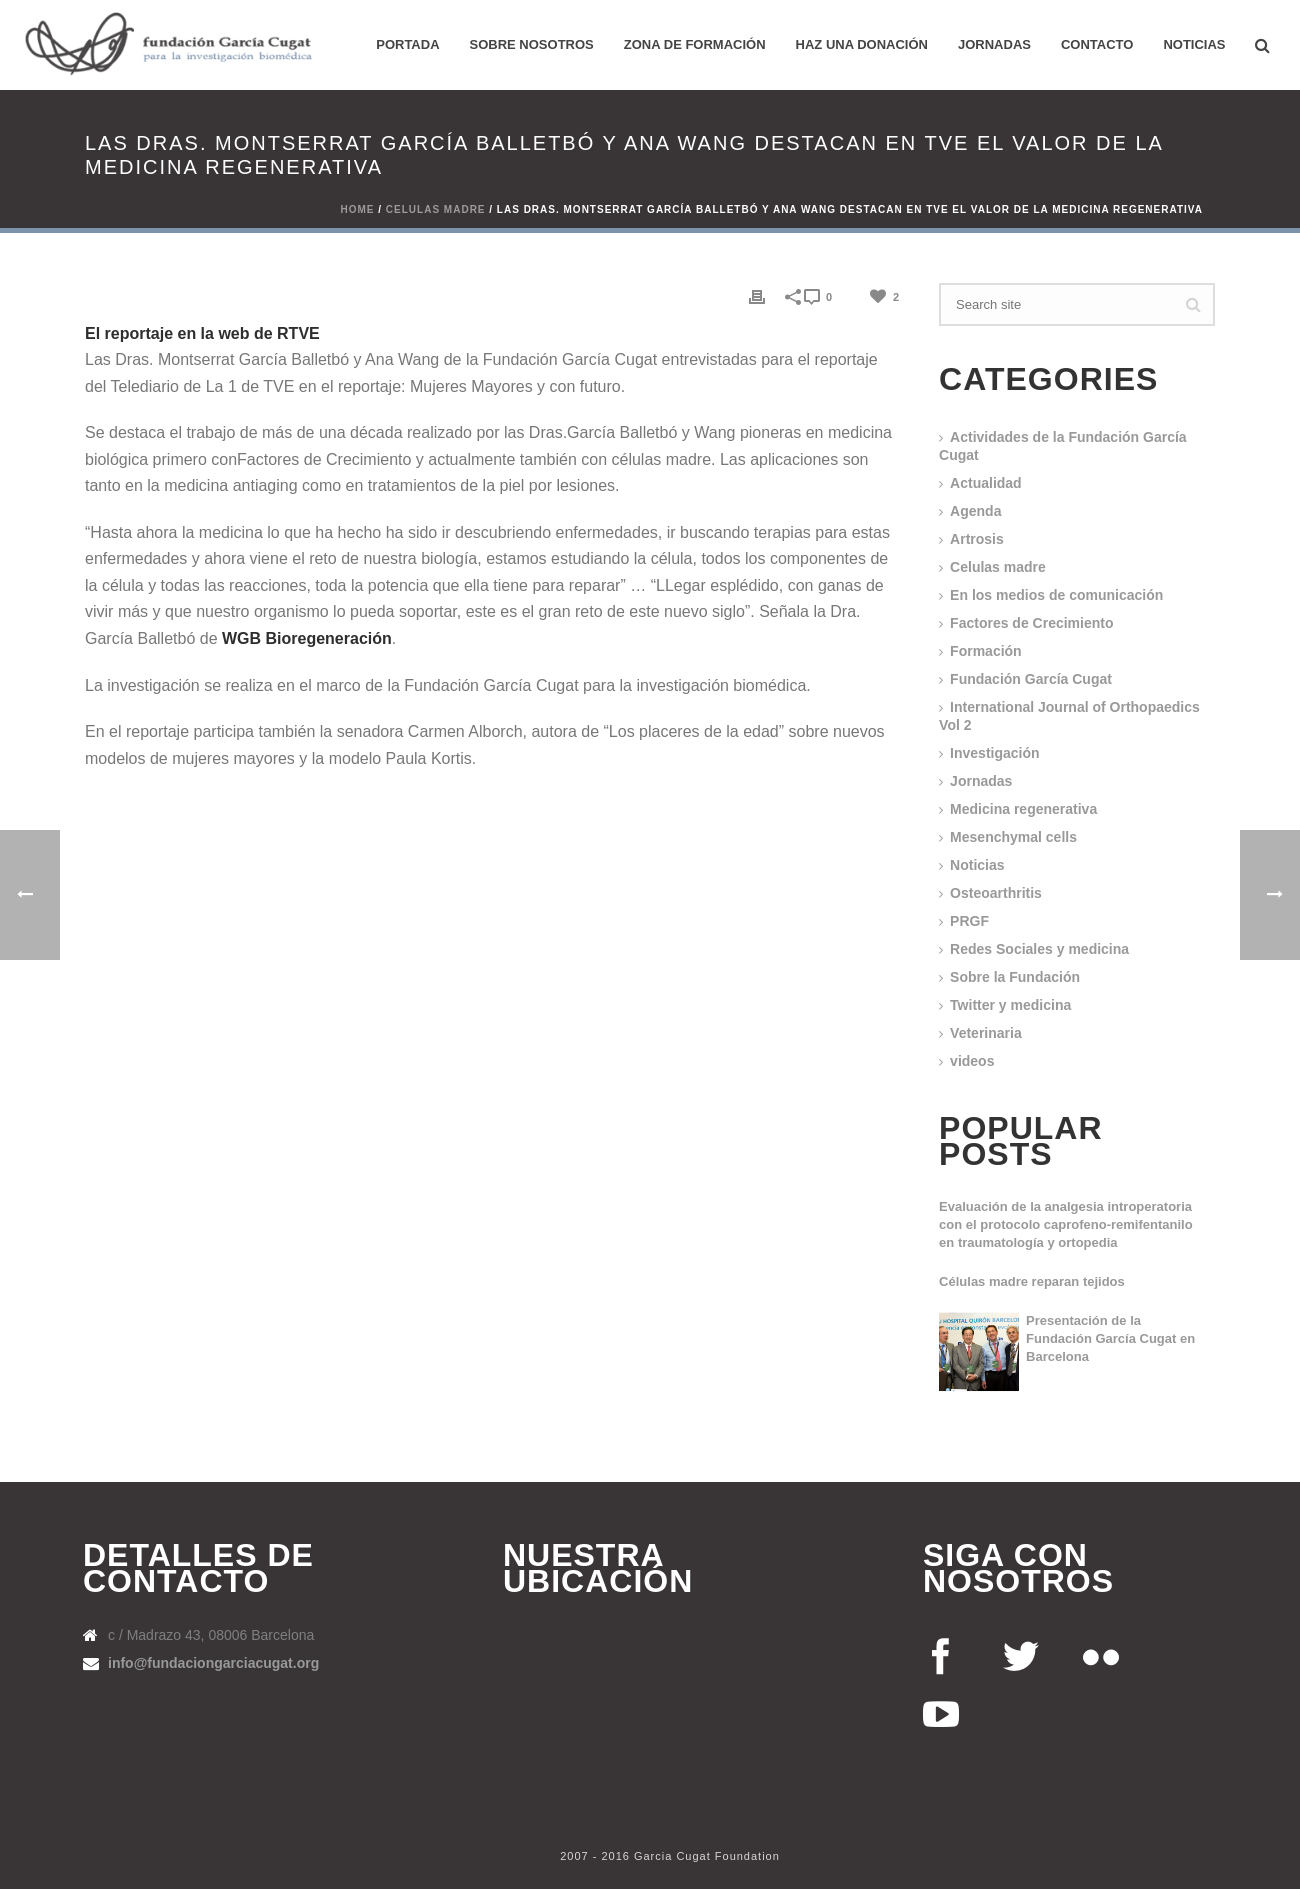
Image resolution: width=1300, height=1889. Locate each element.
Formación (986, 651)
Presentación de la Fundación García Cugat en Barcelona (1110, 1338)
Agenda (975, 511)
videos (972, 1061)
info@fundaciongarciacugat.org (213, 1663)
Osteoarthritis (996, 893)
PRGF (969, 921)
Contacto (1097, 44)
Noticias (1194, 44)
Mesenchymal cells (1013, 837)
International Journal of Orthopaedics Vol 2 (1069, 716)
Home (358, 209)
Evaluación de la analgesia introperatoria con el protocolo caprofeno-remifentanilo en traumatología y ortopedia (1066, 1224)
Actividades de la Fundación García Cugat (1063, 446)
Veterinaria (986, 1033)
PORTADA (407, 44)
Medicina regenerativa (1023, 809)
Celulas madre (436, 209)
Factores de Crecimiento (1031, 623)
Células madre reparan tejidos (1032, 1281)
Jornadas (994, 44)
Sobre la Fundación (1015, 977)
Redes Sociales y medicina (1039, 949)
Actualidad (986, 483)
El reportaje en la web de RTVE (202, 333)
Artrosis (977, 539)
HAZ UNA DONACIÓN (862, 44)
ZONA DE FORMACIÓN (695, 44)
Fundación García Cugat (1031, 679)
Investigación (994, 753)
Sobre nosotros (532, 44)
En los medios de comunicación (1056, 595)
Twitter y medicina (1010, 1005)
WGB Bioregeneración (307, 638)
